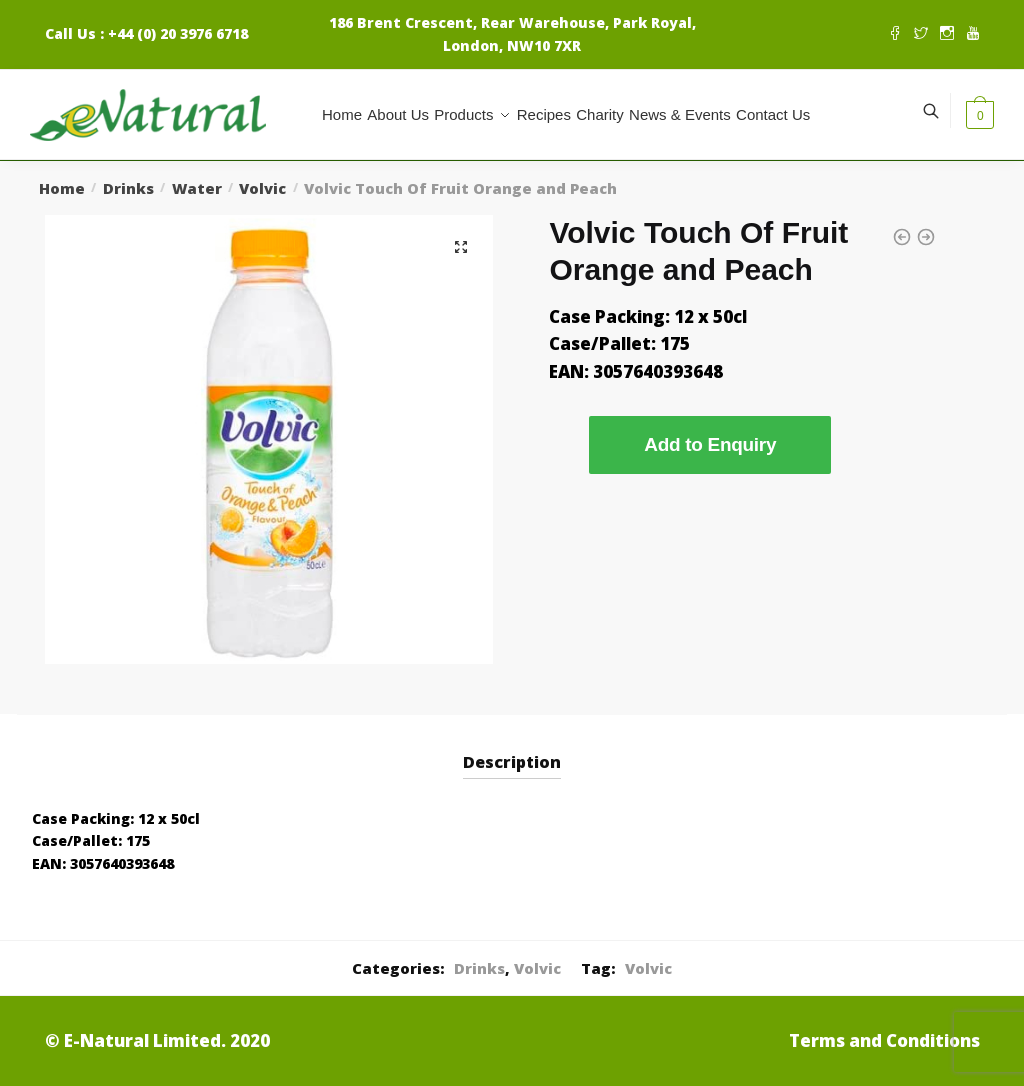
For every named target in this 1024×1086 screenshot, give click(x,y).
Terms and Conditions (884, 1040)
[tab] (512, 746)
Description (512, 762)
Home (62, 188)
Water (197, 188)
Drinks (128, 188)
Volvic (262, 188)
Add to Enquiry (710, 444)
